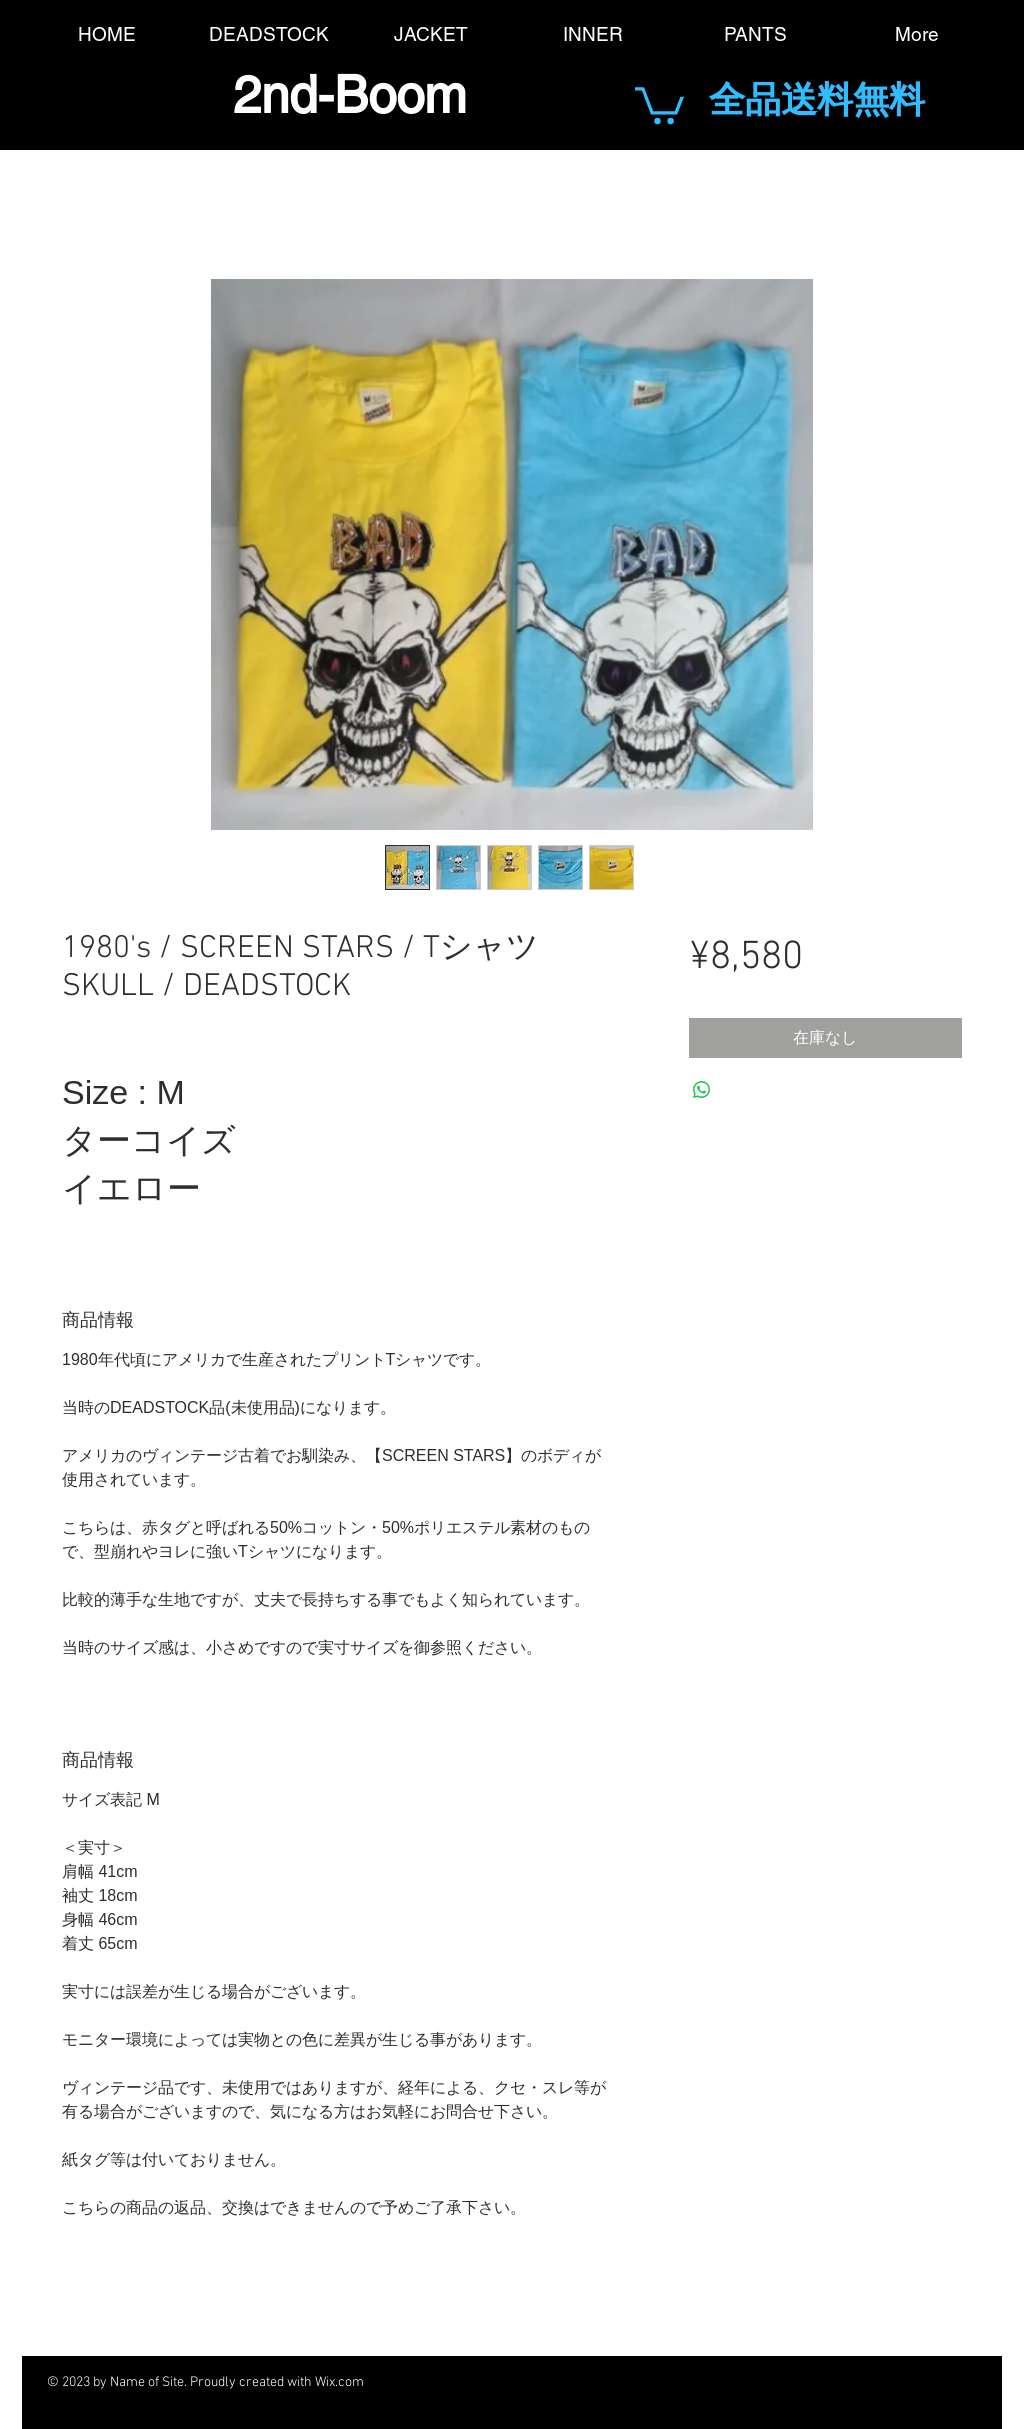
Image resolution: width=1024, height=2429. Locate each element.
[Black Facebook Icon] (553, 2382)
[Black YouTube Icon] (718, 2382)
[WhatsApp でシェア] (702, 1090)
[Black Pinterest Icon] (773, 2382)
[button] (659, 103)
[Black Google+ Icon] (663, 2382)
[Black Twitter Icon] (608, 2382)
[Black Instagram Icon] (828, 2382)
